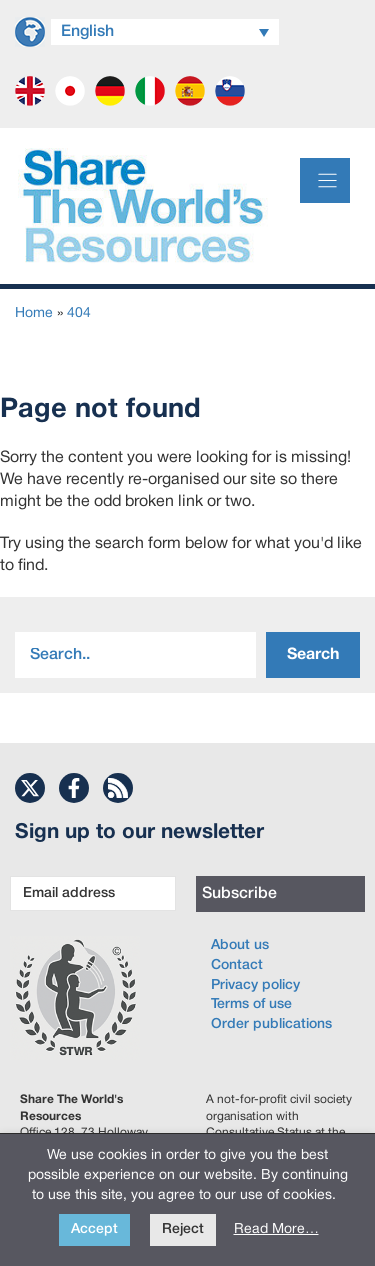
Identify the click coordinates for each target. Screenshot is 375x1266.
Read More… (276, 1229)
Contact (237, 965)
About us (240, 945)
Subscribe (239, 894)
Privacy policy (255, 985)
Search (313, 655)
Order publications (271, 1024)
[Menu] (325, 180)
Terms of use (251, 1004)
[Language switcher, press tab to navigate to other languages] (165, 32)
